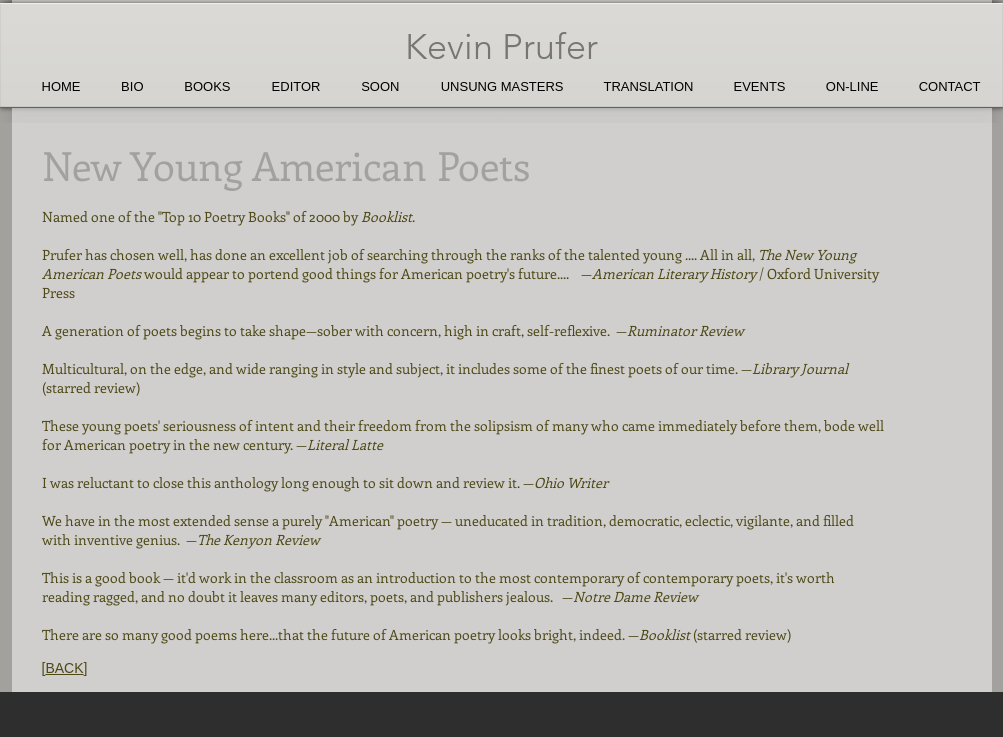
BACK (64, 668)
